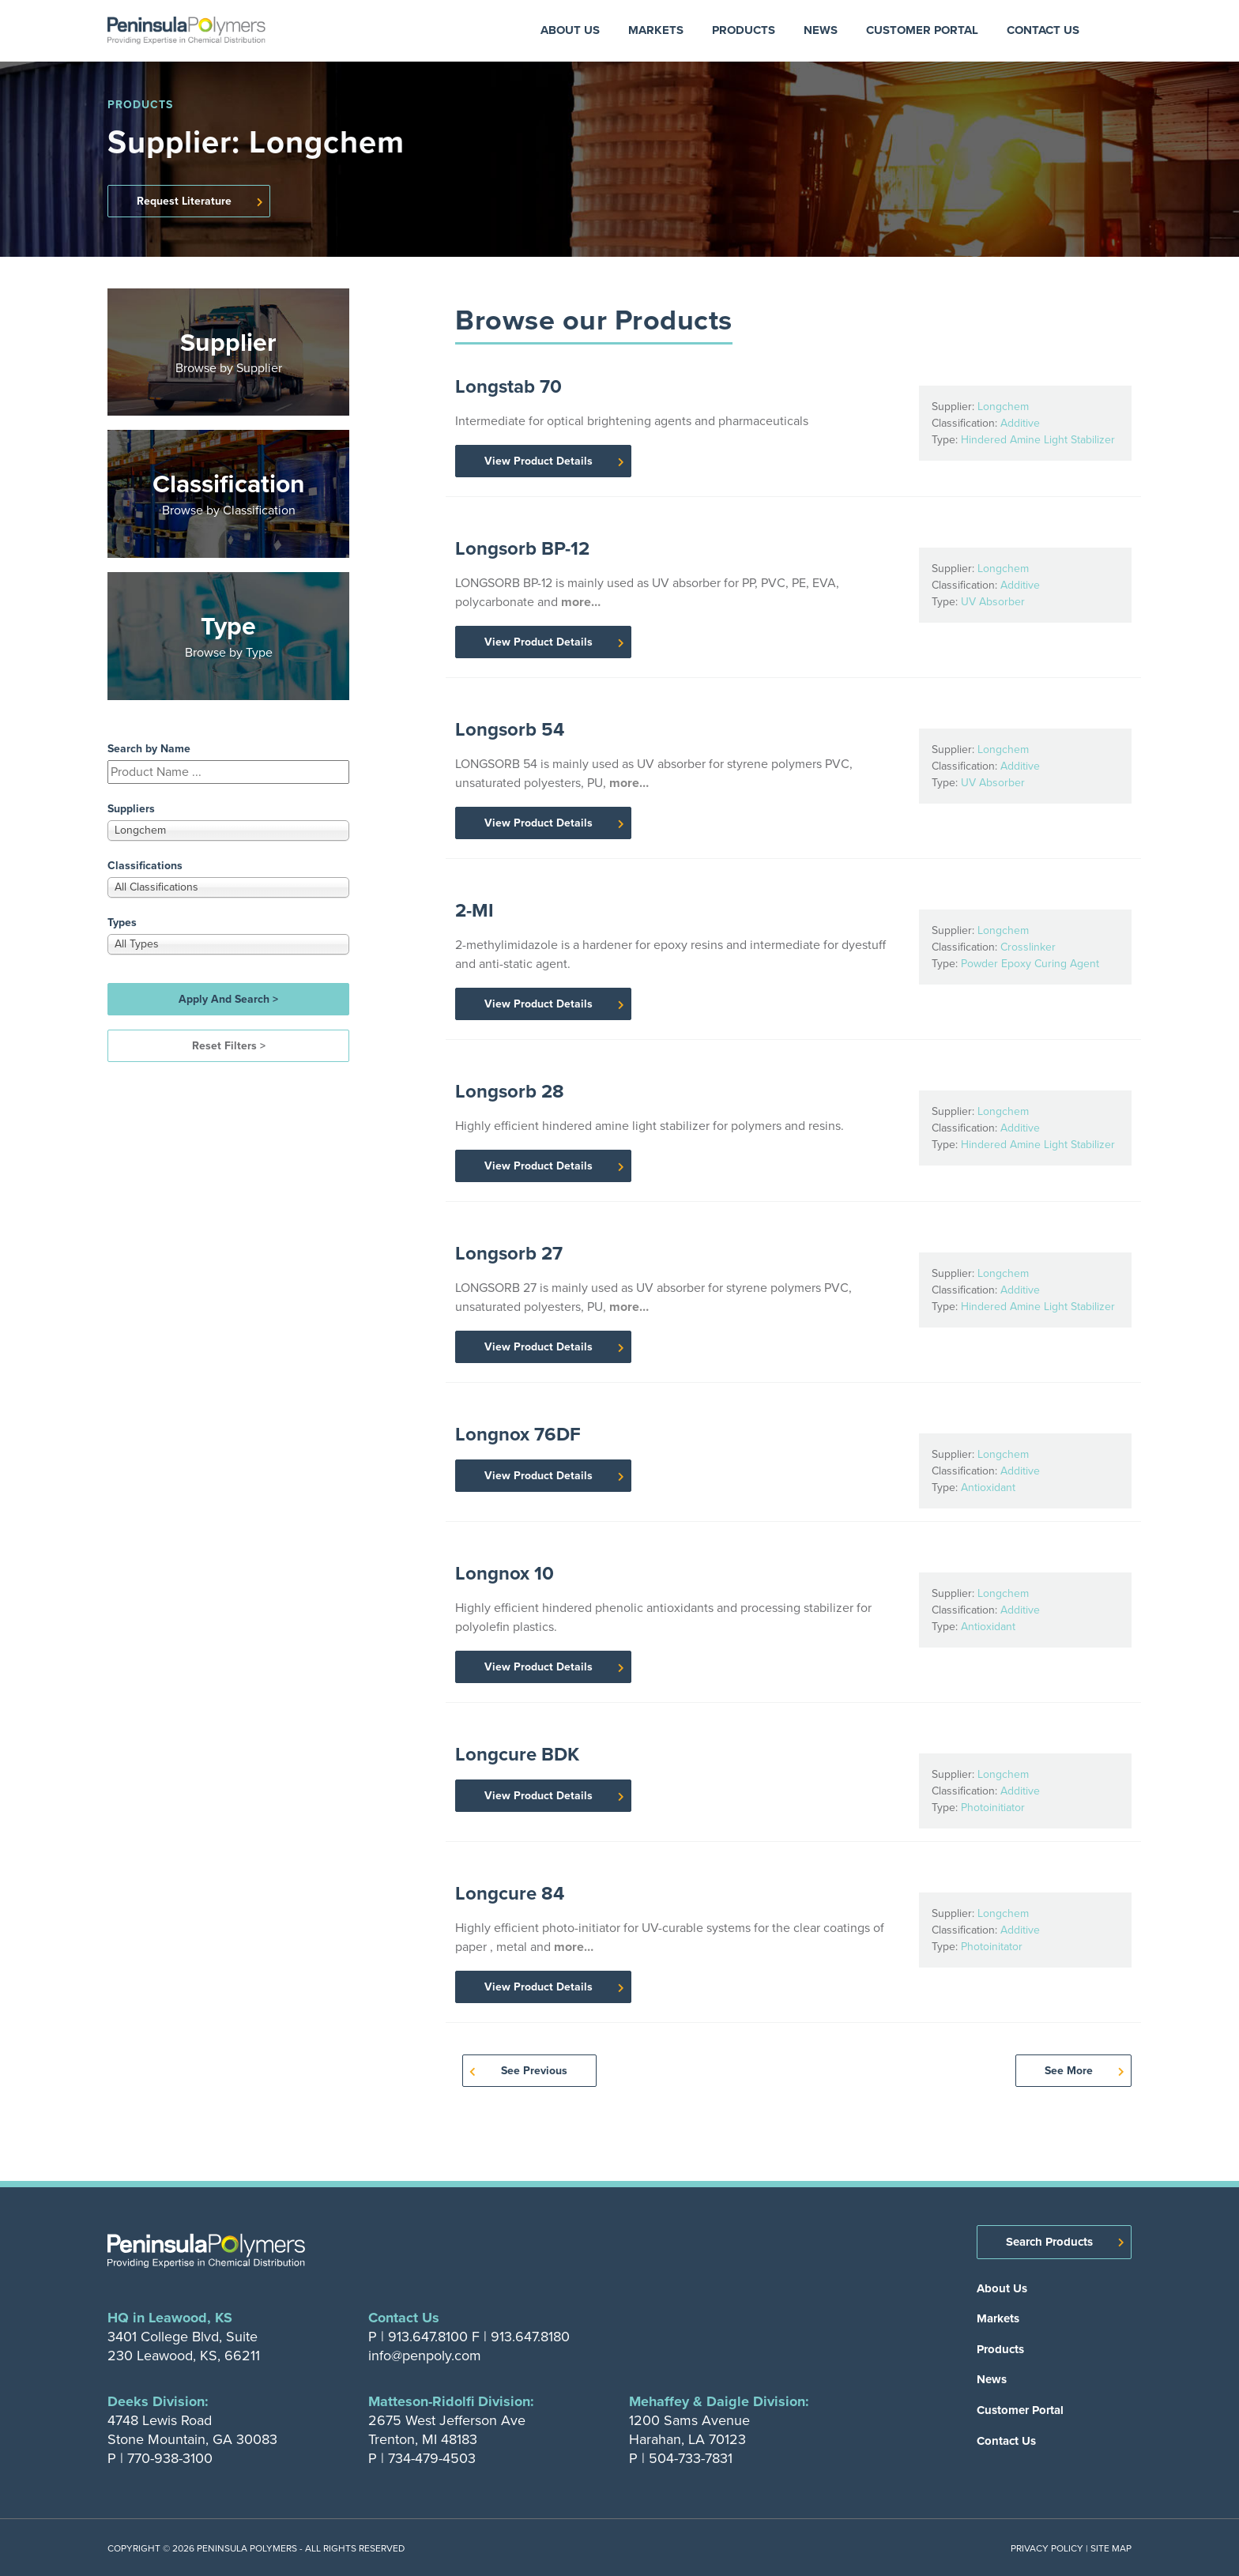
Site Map (1111, 2548)
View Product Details (538, 461)
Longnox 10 (504, 1573)
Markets (656, 30)
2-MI (474, 910)
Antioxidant (988, 1487)
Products (743, 30)
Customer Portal (922, 30)
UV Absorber (993, 601)
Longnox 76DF (518, 1434)
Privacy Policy (1047, 2548)
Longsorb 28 (509, 1091)
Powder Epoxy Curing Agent (1030, 963)
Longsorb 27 (509, 1253)
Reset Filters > (229, 1046)
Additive (1020, 423)
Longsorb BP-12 (522, 548)
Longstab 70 (508, 386)
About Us (570, 30)
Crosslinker (1028, 947)
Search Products (1049, 2241)
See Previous (534, 2070)
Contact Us (1043, 30)
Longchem (1003, 406)
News (821, 30)
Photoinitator (991, 1946)
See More (1069, 2070)
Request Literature (184, 201)
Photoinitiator (993, 1807)
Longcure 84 (509, 1893)
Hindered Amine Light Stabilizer (1038, 439)
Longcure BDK (517, 1754)
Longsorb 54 (509, 729)
